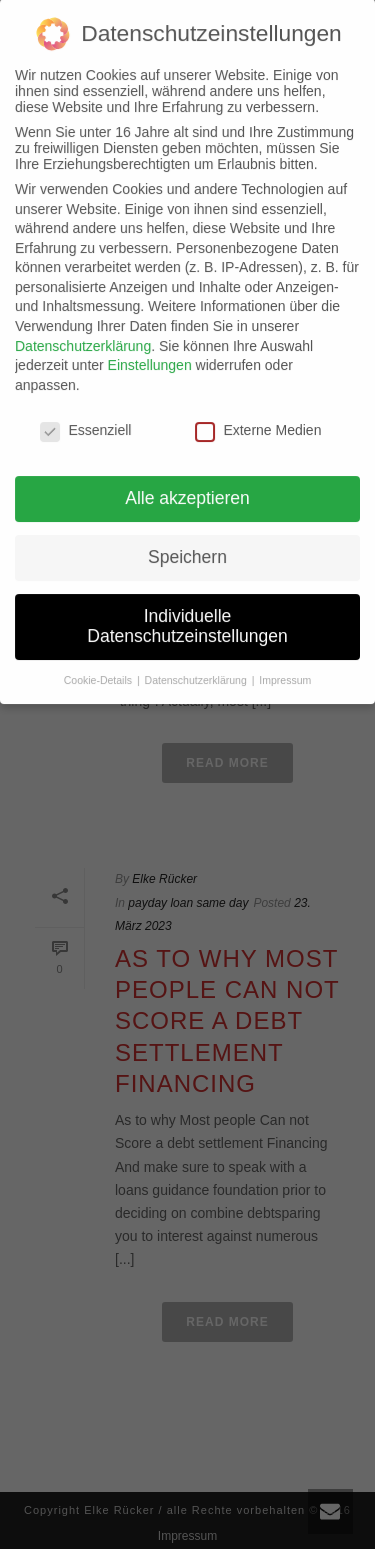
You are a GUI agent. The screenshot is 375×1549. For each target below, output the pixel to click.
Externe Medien (258, 413)
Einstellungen (150, 349)
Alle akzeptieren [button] (187, 482)
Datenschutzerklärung (83, 329)
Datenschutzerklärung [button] (197, 663)
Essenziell (85, 413)
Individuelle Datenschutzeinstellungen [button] (187, 610)
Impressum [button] (285, 663)
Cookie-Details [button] (99, 663)
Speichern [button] (187, 541)
